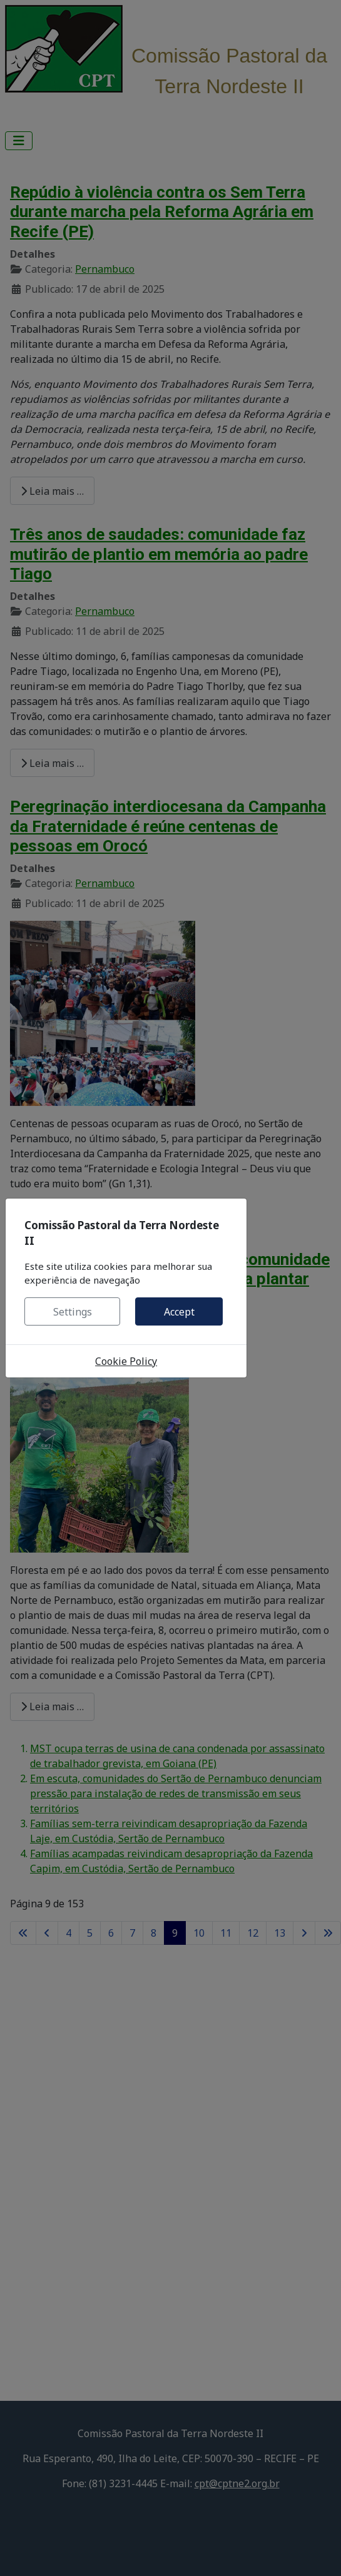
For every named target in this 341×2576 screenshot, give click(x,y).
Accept (179, 1312)
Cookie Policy (126, 1361)
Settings (72, 1312)
